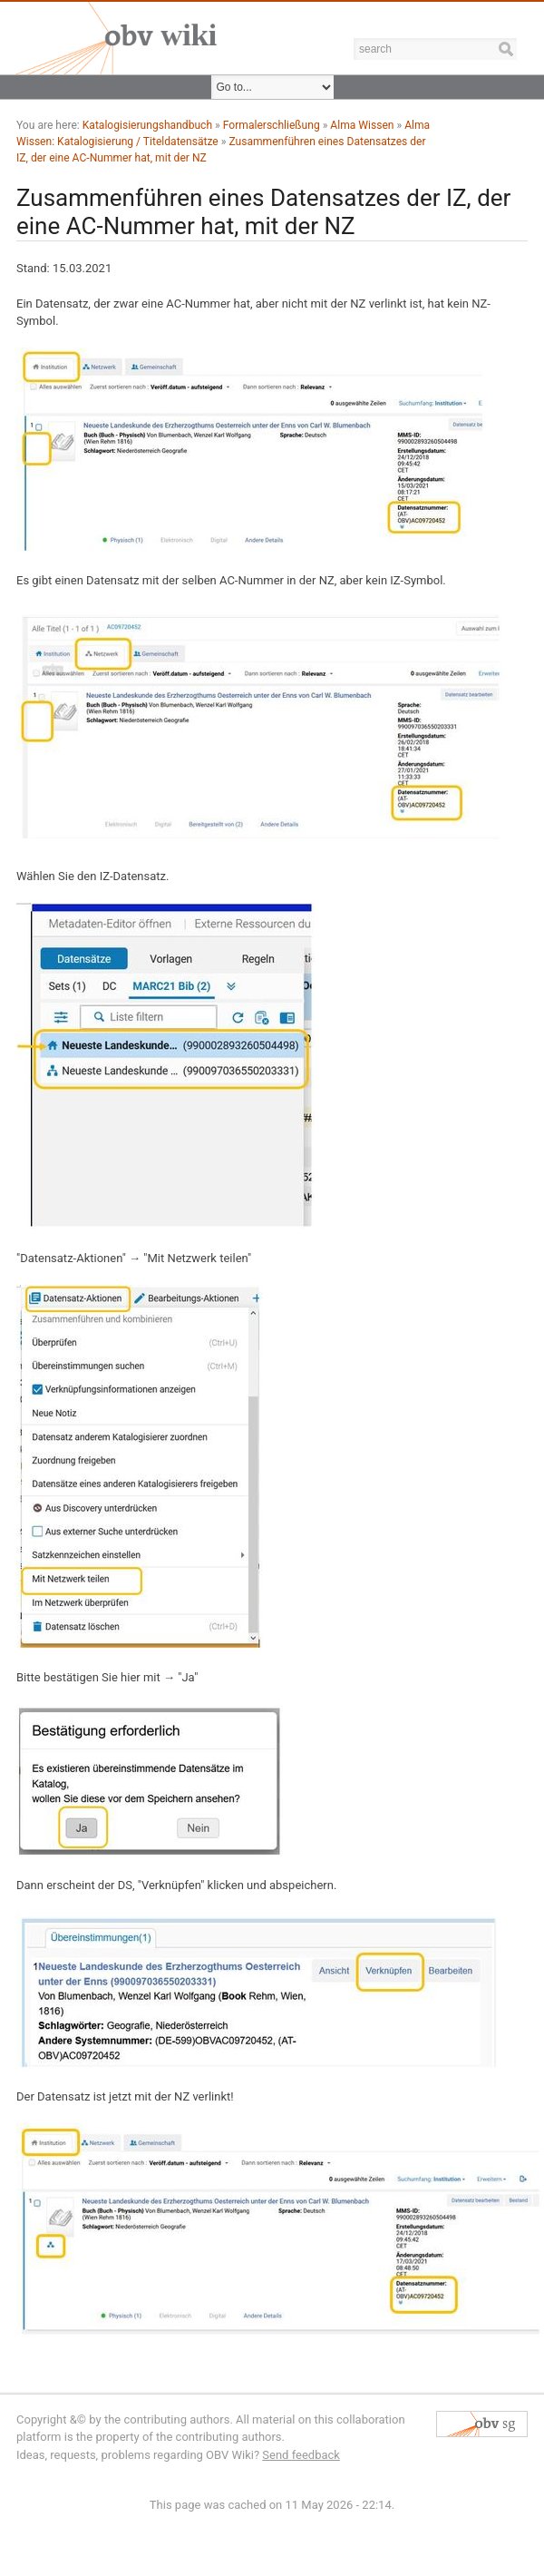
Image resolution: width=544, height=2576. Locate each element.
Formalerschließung (271, 125)
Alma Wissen (361, 125)
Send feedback (301, 2455)
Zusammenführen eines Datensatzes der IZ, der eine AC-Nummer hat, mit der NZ (263, 212)
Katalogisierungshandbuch (147, 125)
